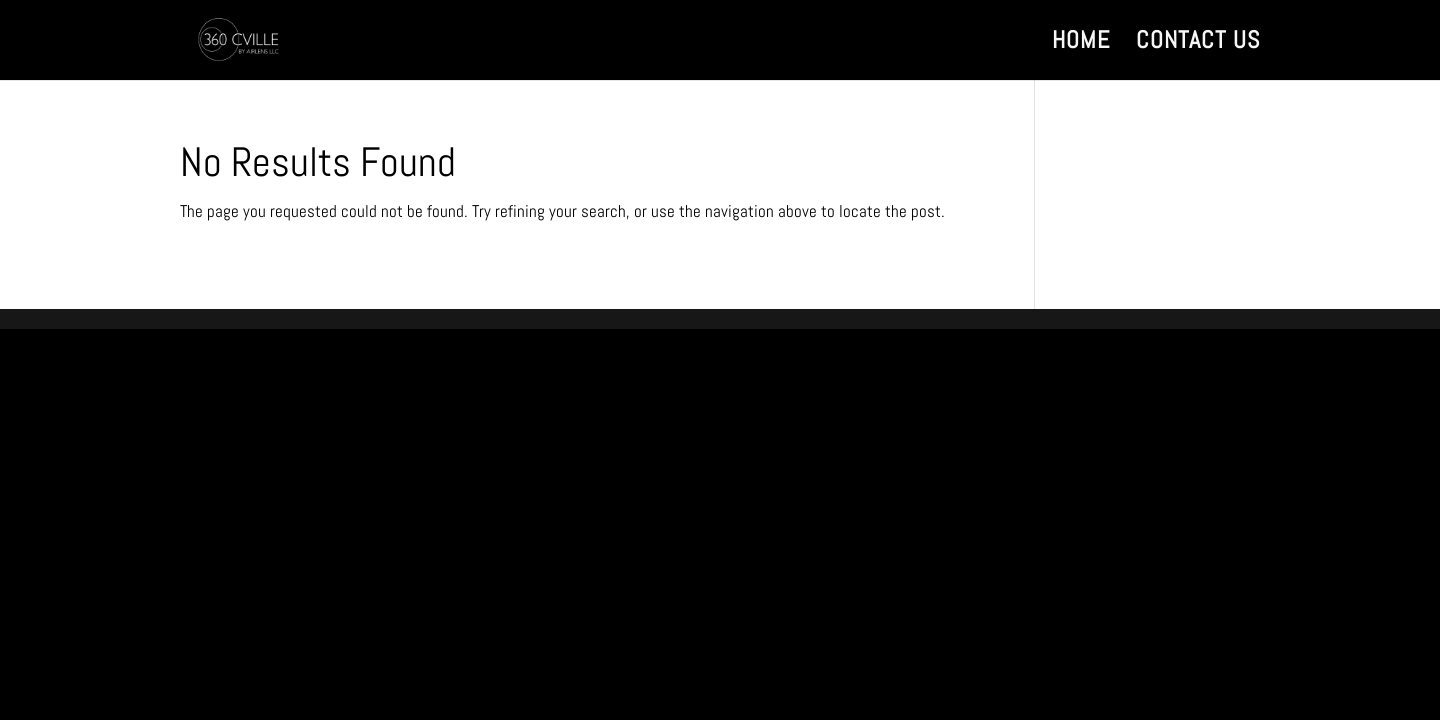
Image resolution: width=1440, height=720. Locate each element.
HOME (1081, 44)
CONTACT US (1198, 44)
